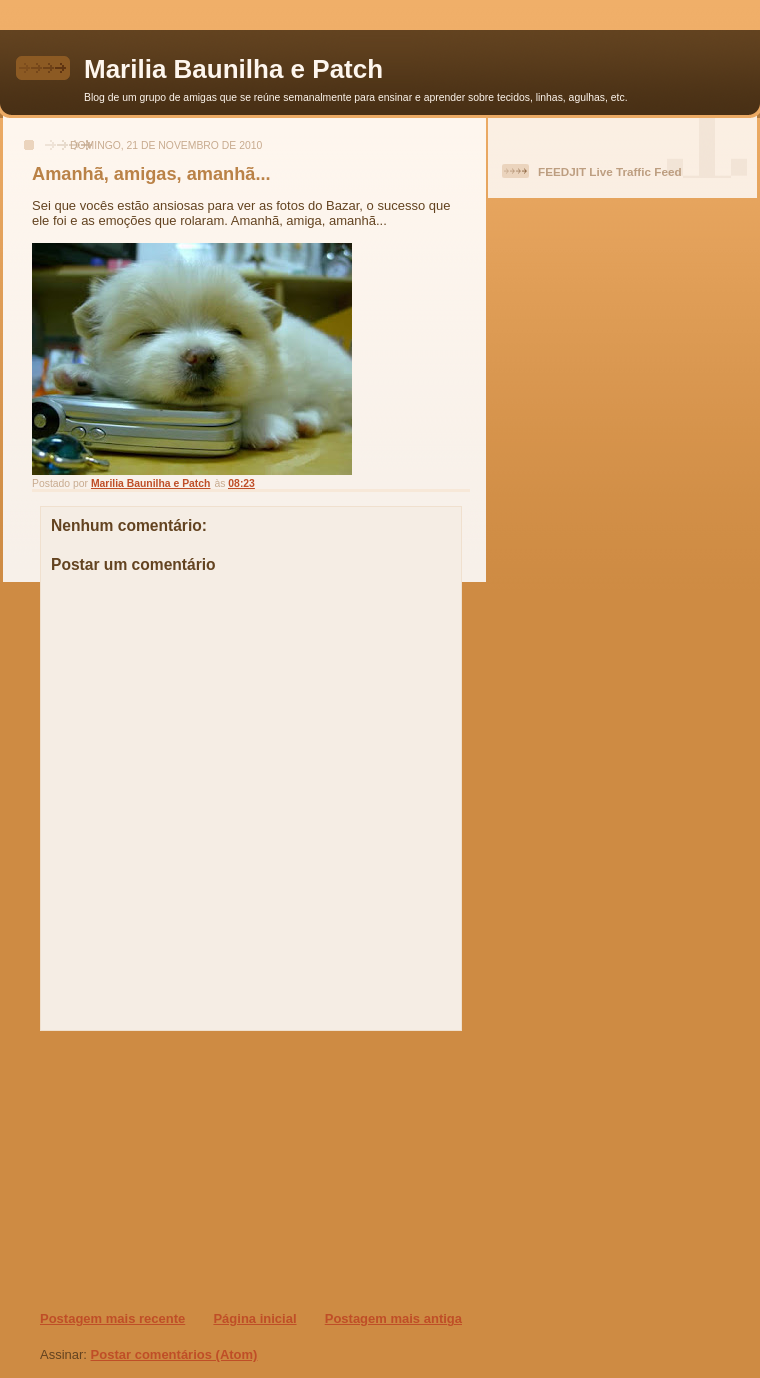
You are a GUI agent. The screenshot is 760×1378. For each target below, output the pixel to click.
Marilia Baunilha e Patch (233, 69)
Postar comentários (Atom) (174, 1354)
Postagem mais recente (112, 1318)
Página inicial (254, 1318)
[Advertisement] (161, 1170)
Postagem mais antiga (393, 1318)
